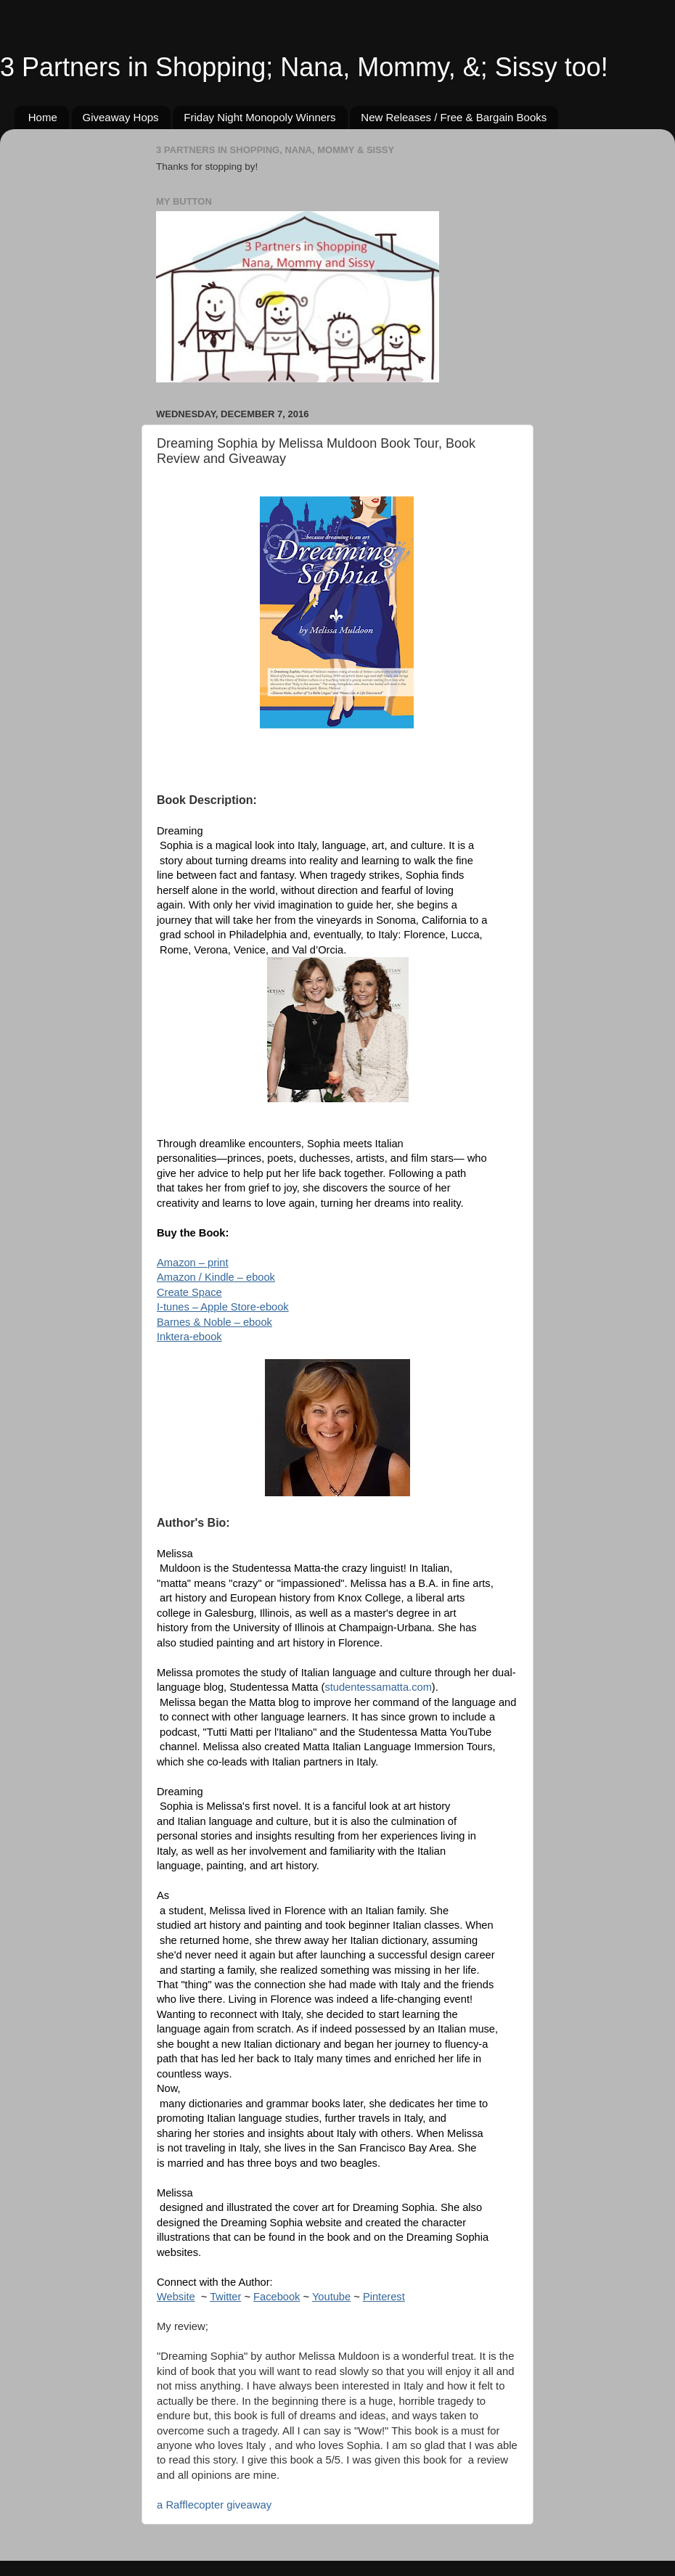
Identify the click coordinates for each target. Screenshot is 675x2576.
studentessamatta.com (377, 1687)
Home (42, 117)
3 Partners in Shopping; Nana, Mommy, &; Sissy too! (304, 67)
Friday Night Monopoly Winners (259, 117)
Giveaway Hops (121, 117)
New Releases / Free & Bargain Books (454, 117)
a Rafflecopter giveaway (214, 2505)
